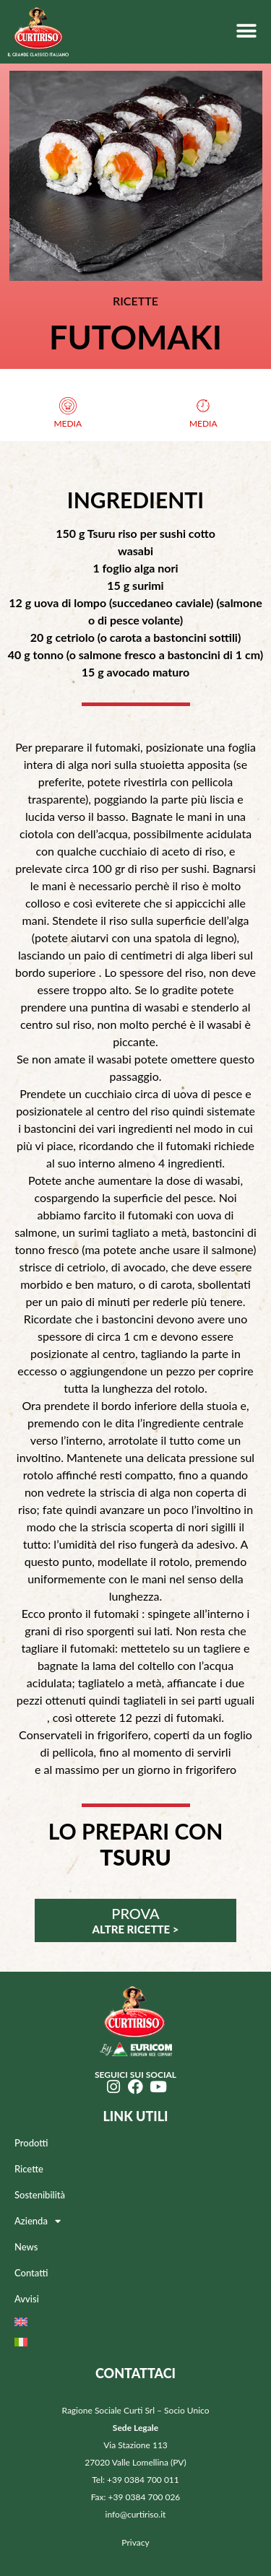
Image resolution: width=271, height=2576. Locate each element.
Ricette (28, 2169)
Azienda (37, 2221)
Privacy (135, 2542)
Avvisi (26, 2299)
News (26, 2247)
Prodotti (31, 2143)
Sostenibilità (39, 2195)
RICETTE (135, 301)
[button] (246, 30)
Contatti (31, 2273)
